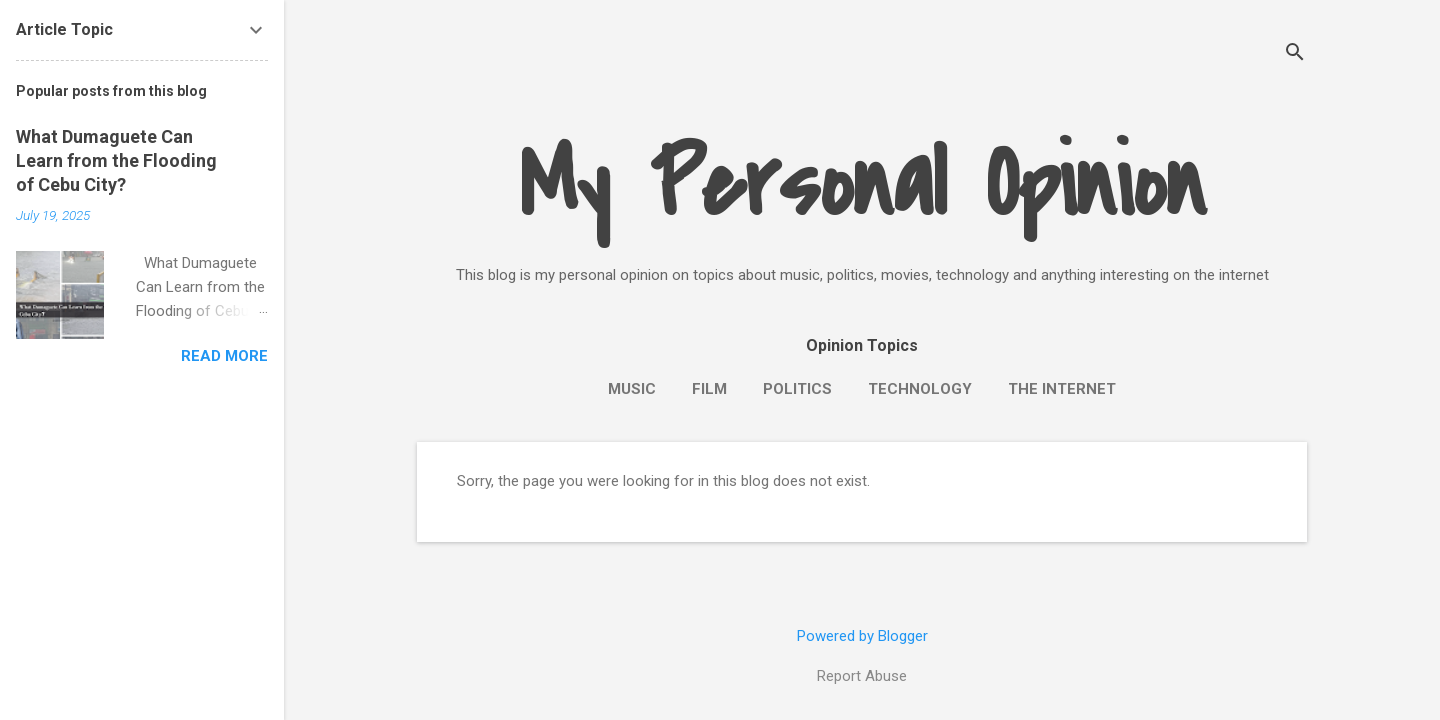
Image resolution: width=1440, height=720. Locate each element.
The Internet (1062, 389)
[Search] (1295, 54)
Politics (797, 389)
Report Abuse (862, 676)
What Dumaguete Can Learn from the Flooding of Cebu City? (116, 160)
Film (709, 389)
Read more (224, 356)
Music (632, 389)
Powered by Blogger (862, 636)
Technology (920, 389)
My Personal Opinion (862, 185)
